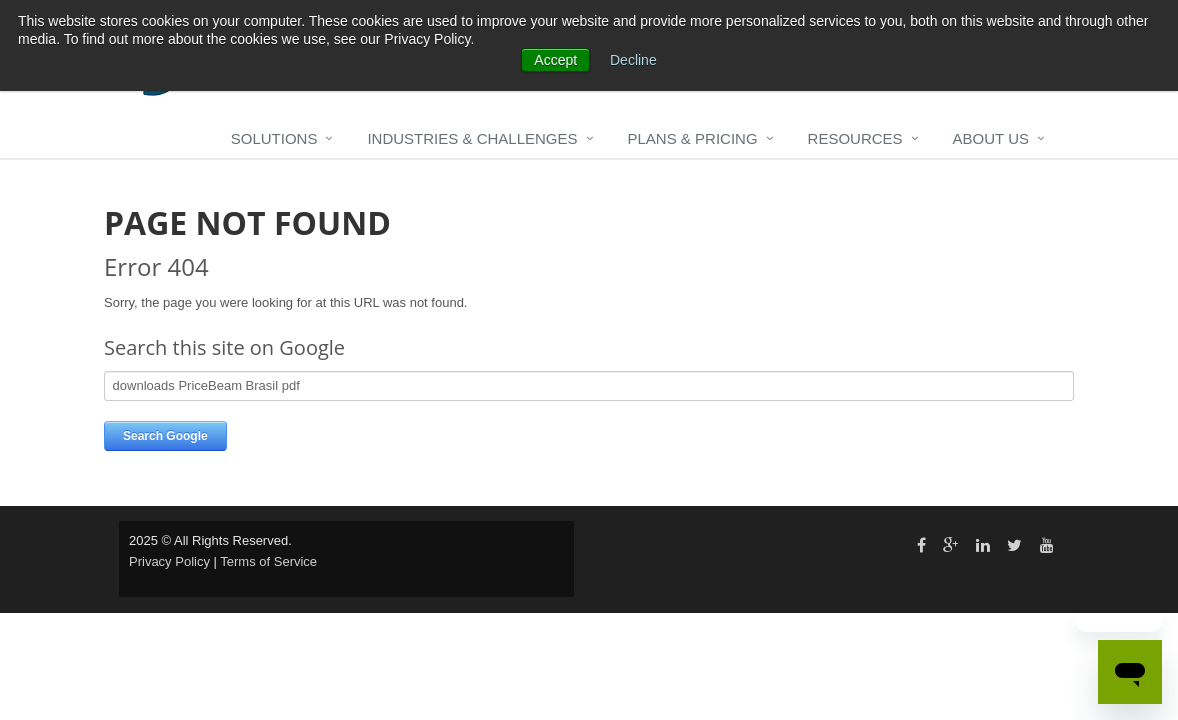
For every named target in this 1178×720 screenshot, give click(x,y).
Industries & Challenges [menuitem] (472, 138)
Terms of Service (268, 561)
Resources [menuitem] (855, 138)
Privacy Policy (169, 561)
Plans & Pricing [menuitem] (693, 138)
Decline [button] (633, 60)
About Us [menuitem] (991, 138)
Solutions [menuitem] (274, 138)
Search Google (165, 436)
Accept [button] (555, 60)
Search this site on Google (224, 347)
